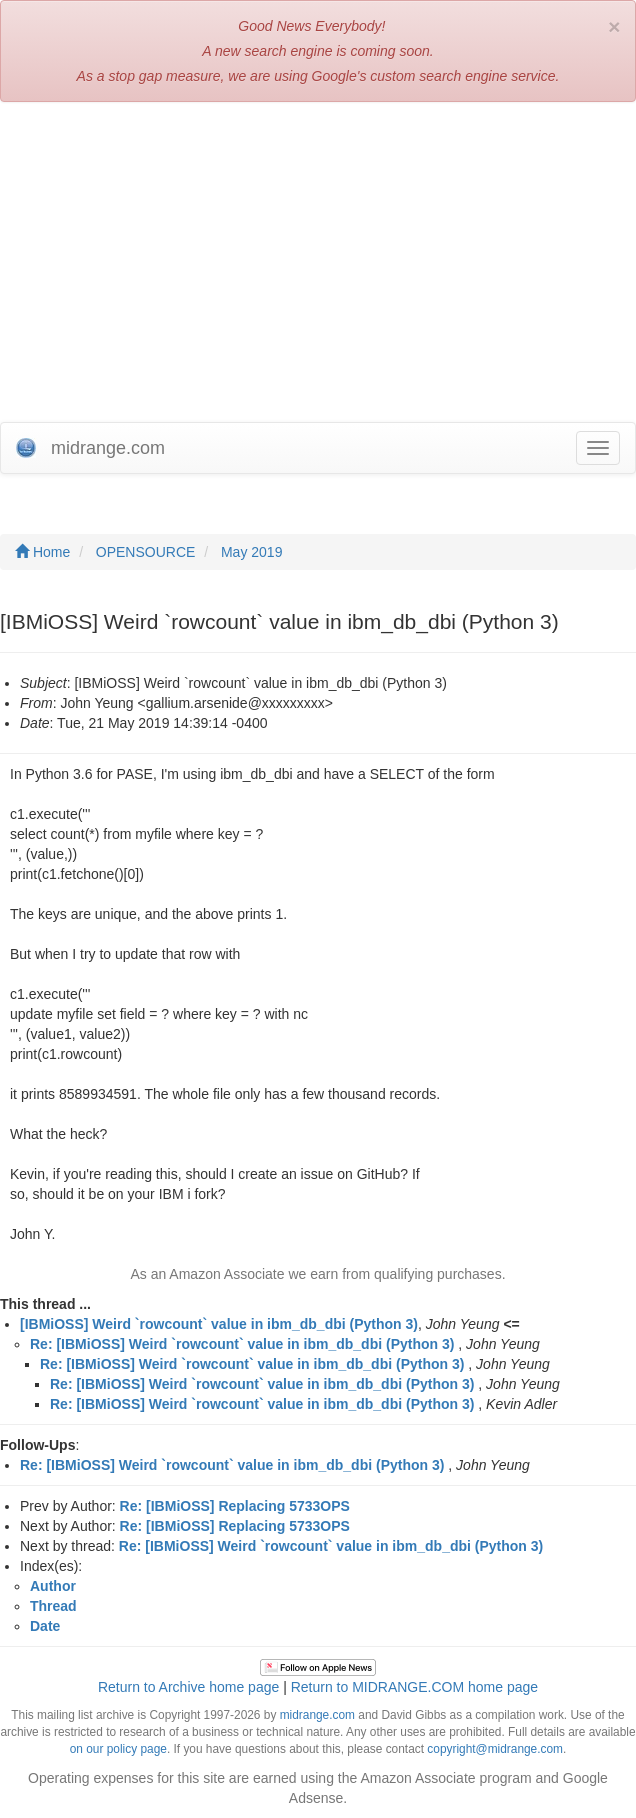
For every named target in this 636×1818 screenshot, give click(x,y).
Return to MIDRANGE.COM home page (414, 1687)
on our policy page (118, 1749)
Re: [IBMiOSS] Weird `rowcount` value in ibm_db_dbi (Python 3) (242, 1344)
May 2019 (251, 552)
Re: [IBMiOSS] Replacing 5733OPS (235, 1506)
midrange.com (317, 1715)
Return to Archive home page (188, 1687)
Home (42, 552)
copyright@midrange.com (495, 1749)
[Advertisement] (318, 262)
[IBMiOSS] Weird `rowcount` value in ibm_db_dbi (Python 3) (219, 1324)
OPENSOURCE (146, 552)
